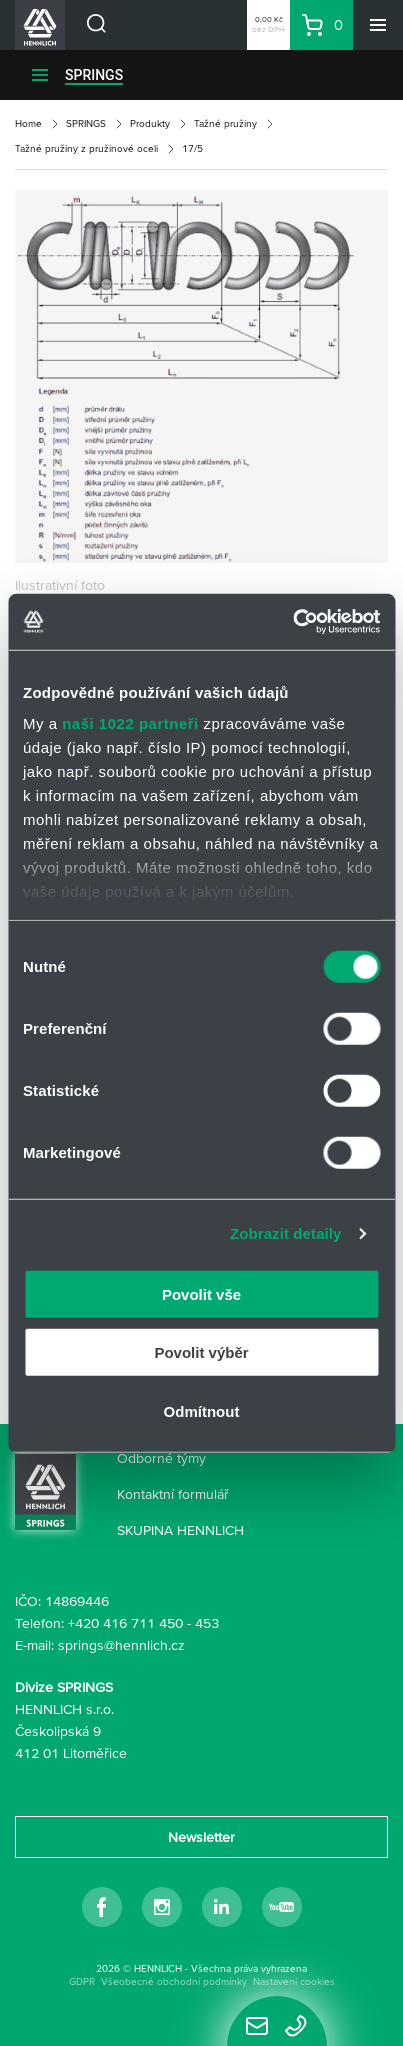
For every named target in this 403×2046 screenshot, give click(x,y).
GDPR (82, 1981)
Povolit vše (201, 1293)
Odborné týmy (161, 1458)
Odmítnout (202, 1410)
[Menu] (378, 25)
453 (207, 1623)
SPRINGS (94, 75)
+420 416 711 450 (125, 1623)
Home (28, 123)
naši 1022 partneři (130, 723)
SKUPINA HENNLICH (180, 1530)
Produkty (150, 123)
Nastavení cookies (294, 1981)
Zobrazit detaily (286, 1233)
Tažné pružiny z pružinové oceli (86, 148)
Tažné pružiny (225, 123)
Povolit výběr (201, 1352)
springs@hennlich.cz (121, 1645)
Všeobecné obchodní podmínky (174, 1981)
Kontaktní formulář (173, 1494)
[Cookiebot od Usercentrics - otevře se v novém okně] (292, 622)
